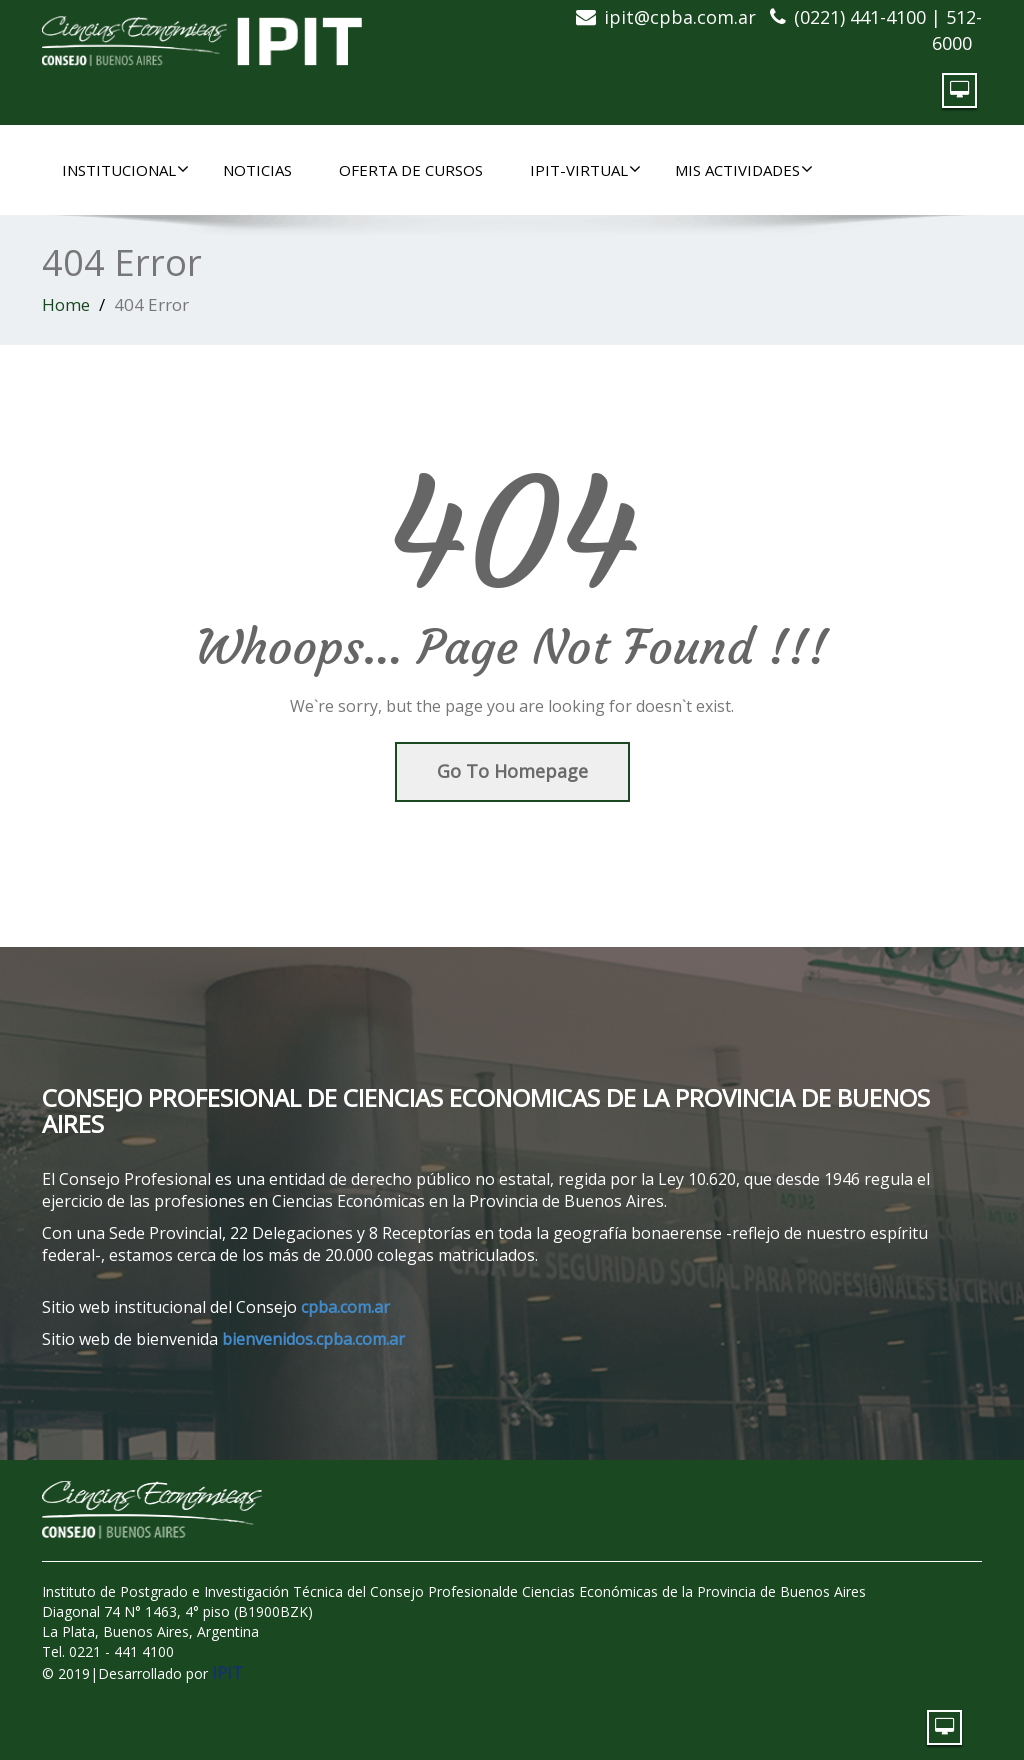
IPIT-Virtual (585, 170)
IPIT (227, 1673)
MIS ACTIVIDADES (744, 170)
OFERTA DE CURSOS (411, 170)
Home (66, 304)
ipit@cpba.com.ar (680, 17)
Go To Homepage (512, 771)
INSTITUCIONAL (125, 170)
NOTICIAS (257, 170)
